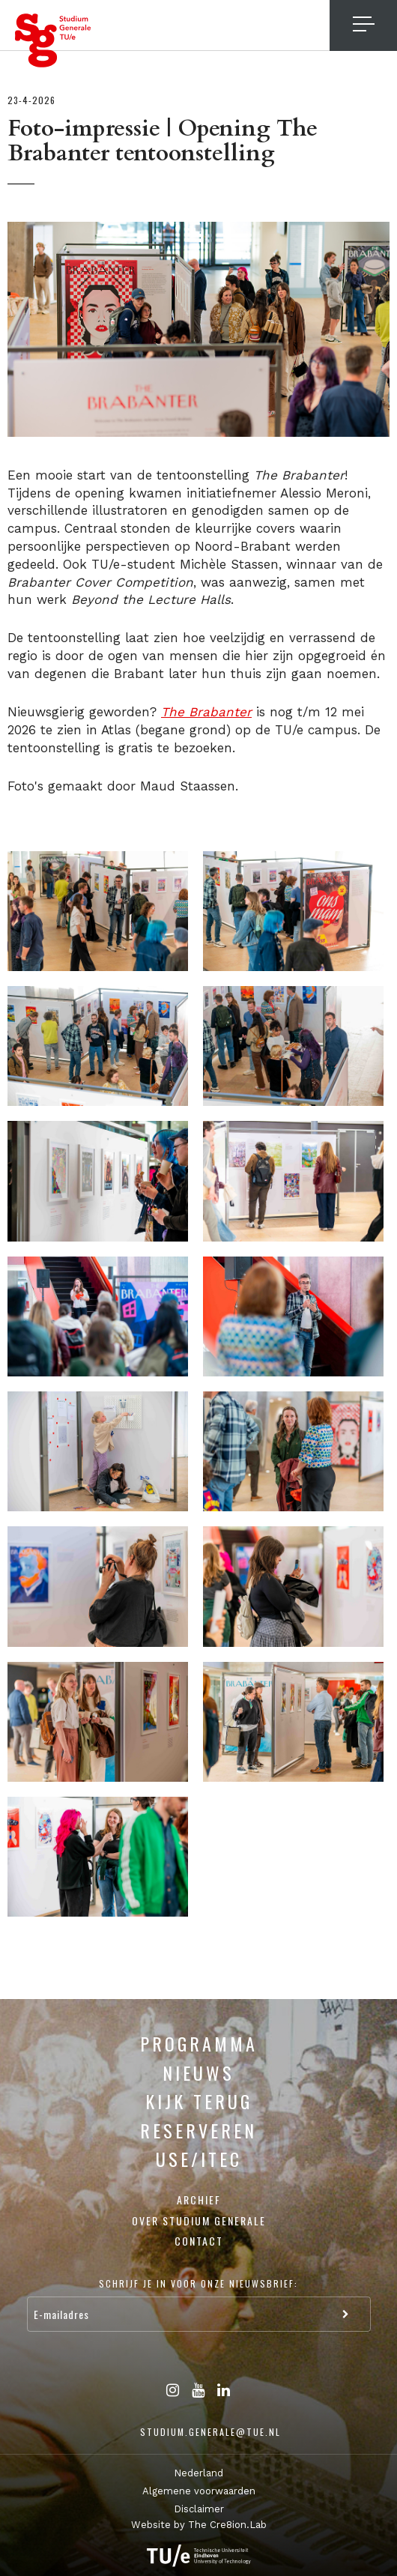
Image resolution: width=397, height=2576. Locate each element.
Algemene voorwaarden (198, 2491)
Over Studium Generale (199, 2220)
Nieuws (198, 2072)
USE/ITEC (199, 2158)
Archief (199, 2199)
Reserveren (198, 2130)
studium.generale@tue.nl (210, 2431)
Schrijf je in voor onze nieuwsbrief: (198, 2283)
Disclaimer (199, 2509)
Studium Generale (53, 40)
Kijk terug (198, 2100)
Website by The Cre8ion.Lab (199, 2524)
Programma (199, 2043)
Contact (199, 2241)
